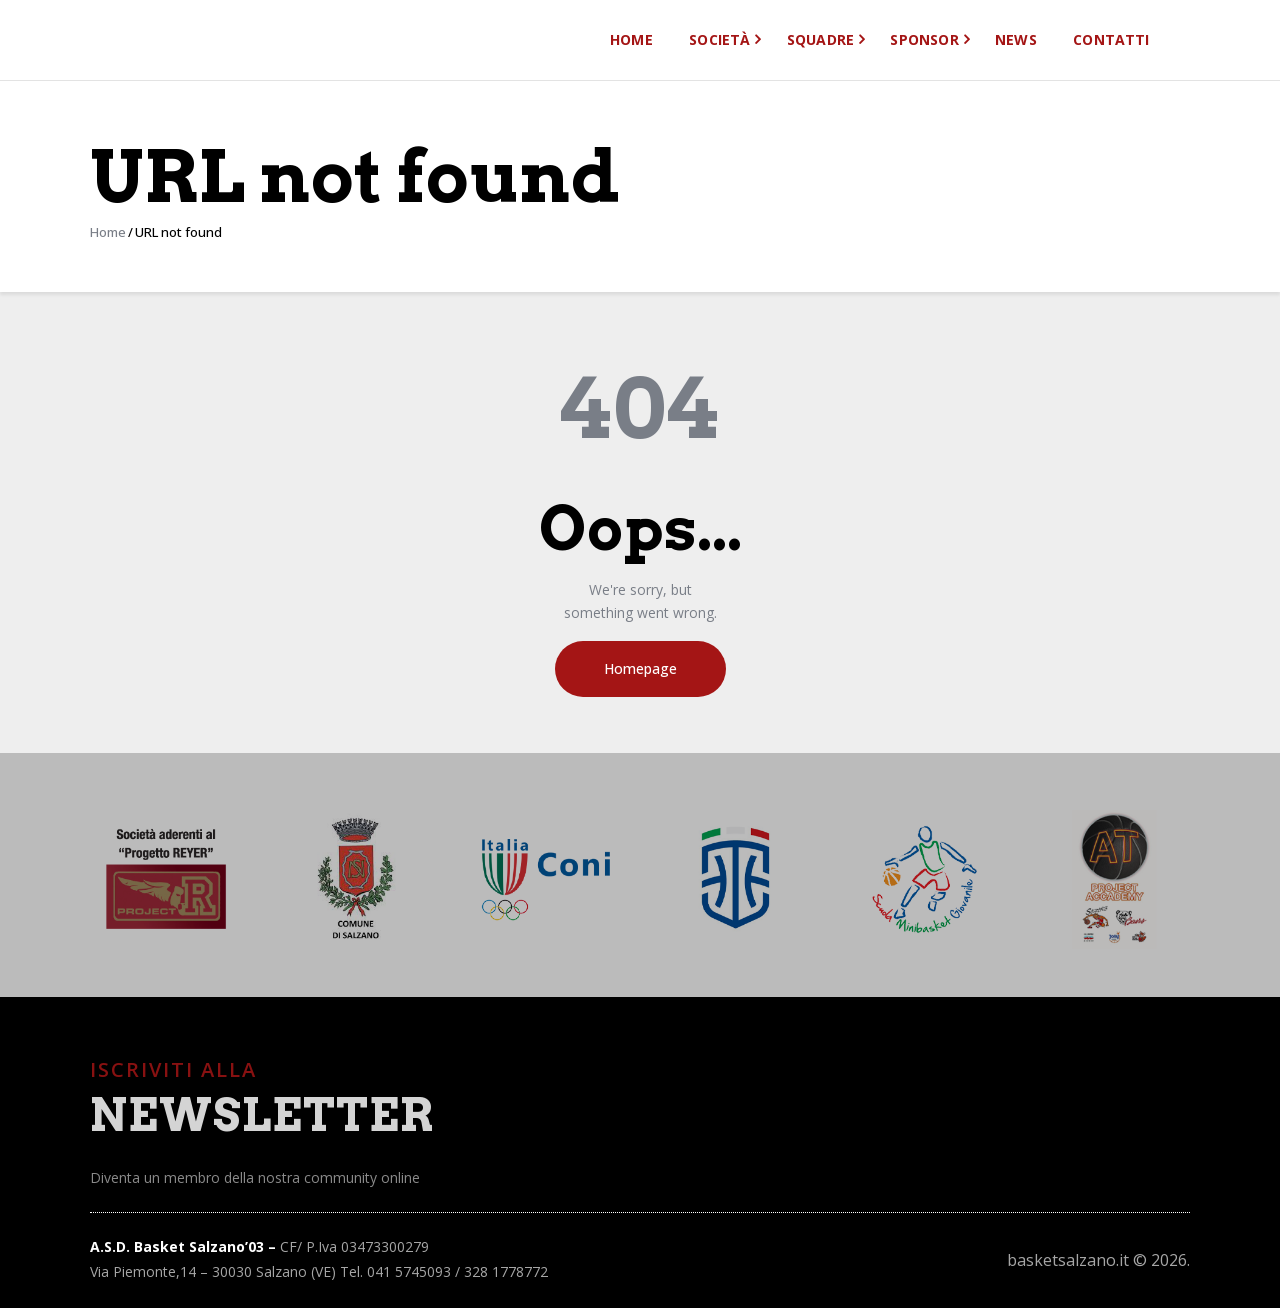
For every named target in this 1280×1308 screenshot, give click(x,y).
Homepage (640, 668)
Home (108, 232)
